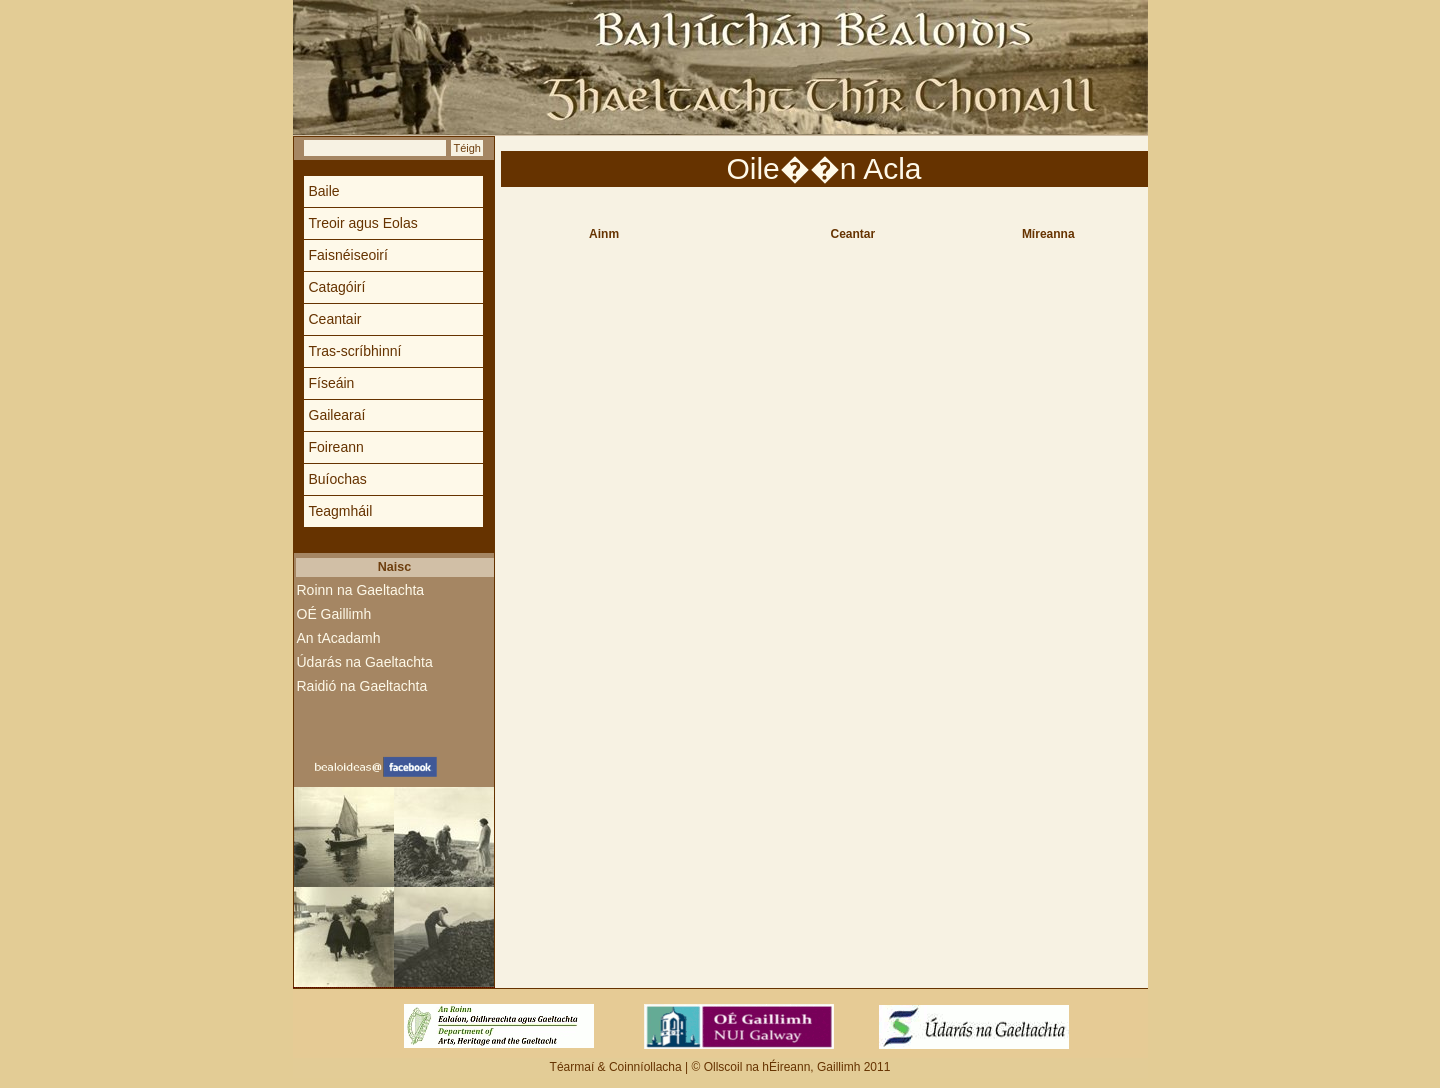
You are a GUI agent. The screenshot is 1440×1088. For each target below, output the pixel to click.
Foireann (336, 447)
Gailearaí (337, 415)
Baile (324, 191)
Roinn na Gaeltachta (361, 590)
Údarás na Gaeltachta (365, 662)
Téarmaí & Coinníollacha (617, 1067)
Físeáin (332, 383)
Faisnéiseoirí (348, 255)
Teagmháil (341, 511)
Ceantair (335, 319)
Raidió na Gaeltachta (362, 686)
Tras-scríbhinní (355, 351)
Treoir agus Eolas (363, 223)
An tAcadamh (339, 638)
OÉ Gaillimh (334, 614)
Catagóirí (337, 287)
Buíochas (338, 479)
